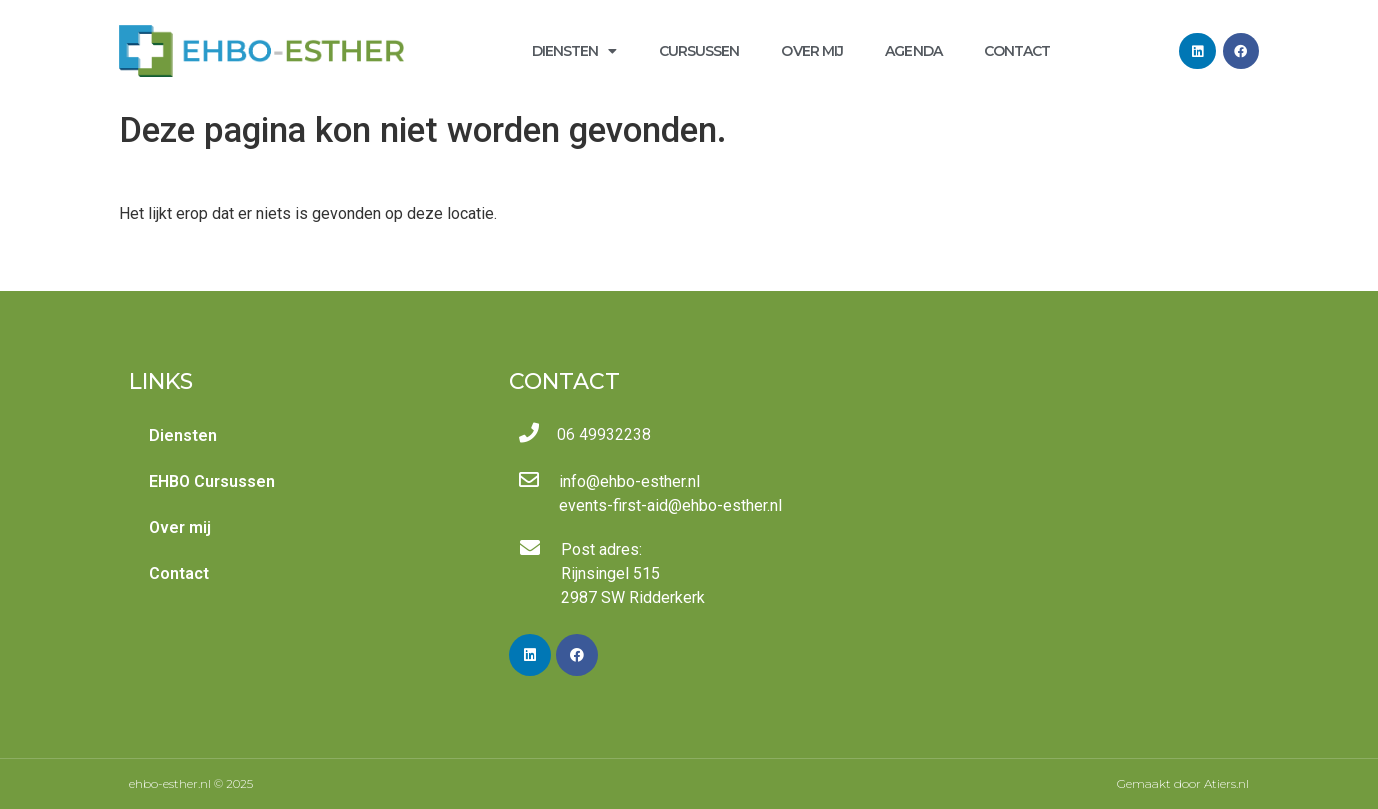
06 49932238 (604, 434)
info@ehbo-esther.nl (629, 481)
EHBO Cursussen (212, 481)
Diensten (574, 51)
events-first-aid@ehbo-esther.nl (670, 505)
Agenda (913, 51)
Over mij (812, 51)
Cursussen (699, 51)
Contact (1017, 51)
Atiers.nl (1226, 783)
